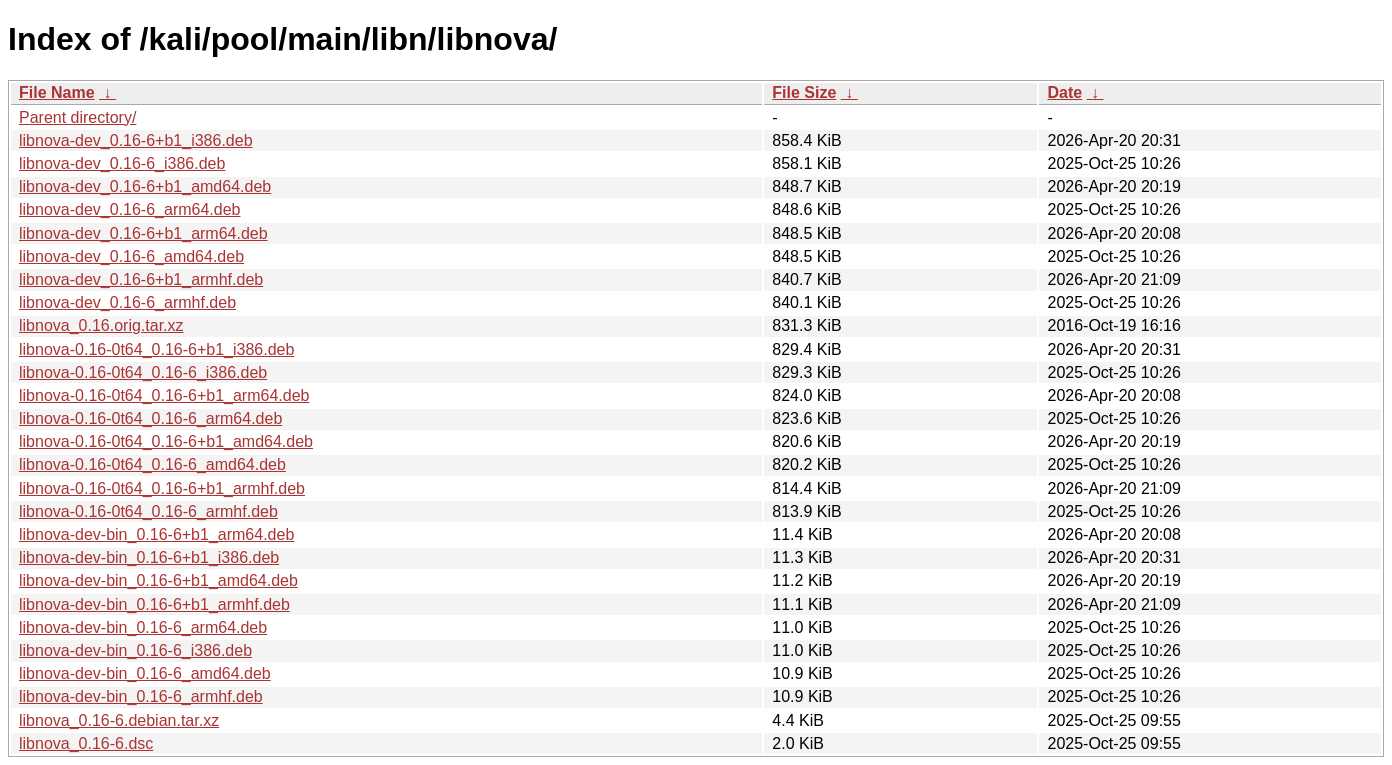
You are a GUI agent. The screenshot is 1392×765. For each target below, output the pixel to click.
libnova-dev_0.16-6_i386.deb (122, 163)
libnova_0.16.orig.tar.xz (101, 325)
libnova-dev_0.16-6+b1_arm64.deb (143, 233)
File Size (804, 92)
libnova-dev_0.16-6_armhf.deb (127, 302)
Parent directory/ (77, 117)
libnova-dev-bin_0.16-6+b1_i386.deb (149, 557)
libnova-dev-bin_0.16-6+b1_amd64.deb (158, 580)
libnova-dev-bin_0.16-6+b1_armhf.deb (154, 604)
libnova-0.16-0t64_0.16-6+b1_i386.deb (156, 349)
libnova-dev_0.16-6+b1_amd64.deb (145, 186)
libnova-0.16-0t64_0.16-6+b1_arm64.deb (164, 395)
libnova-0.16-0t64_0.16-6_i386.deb (143, 372)
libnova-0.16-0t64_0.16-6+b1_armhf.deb (162, 488)
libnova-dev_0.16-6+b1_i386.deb (136, 140)
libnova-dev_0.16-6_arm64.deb (129, 209)
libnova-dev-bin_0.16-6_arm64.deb (143, 627)
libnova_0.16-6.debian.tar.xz (119, 720)
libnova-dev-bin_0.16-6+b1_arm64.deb (156, 534)
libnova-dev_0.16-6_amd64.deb (131, 256)
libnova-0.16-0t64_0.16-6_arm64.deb (150, 418)
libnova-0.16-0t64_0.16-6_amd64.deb (152, 464)
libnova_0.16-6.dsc (86, 743)
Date (1064, 92)
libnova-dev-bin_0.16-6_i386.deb (135, 650)
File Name (57, 92)
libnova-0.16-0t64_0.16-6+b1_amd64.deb (166, 441)
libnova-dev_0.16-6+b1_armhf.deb (141, 279)
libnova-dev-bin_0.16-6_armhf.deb (141, 696)
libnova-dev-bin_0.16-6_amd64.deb (145, 673)
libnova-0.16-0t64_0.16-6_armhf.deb (148, 511)
